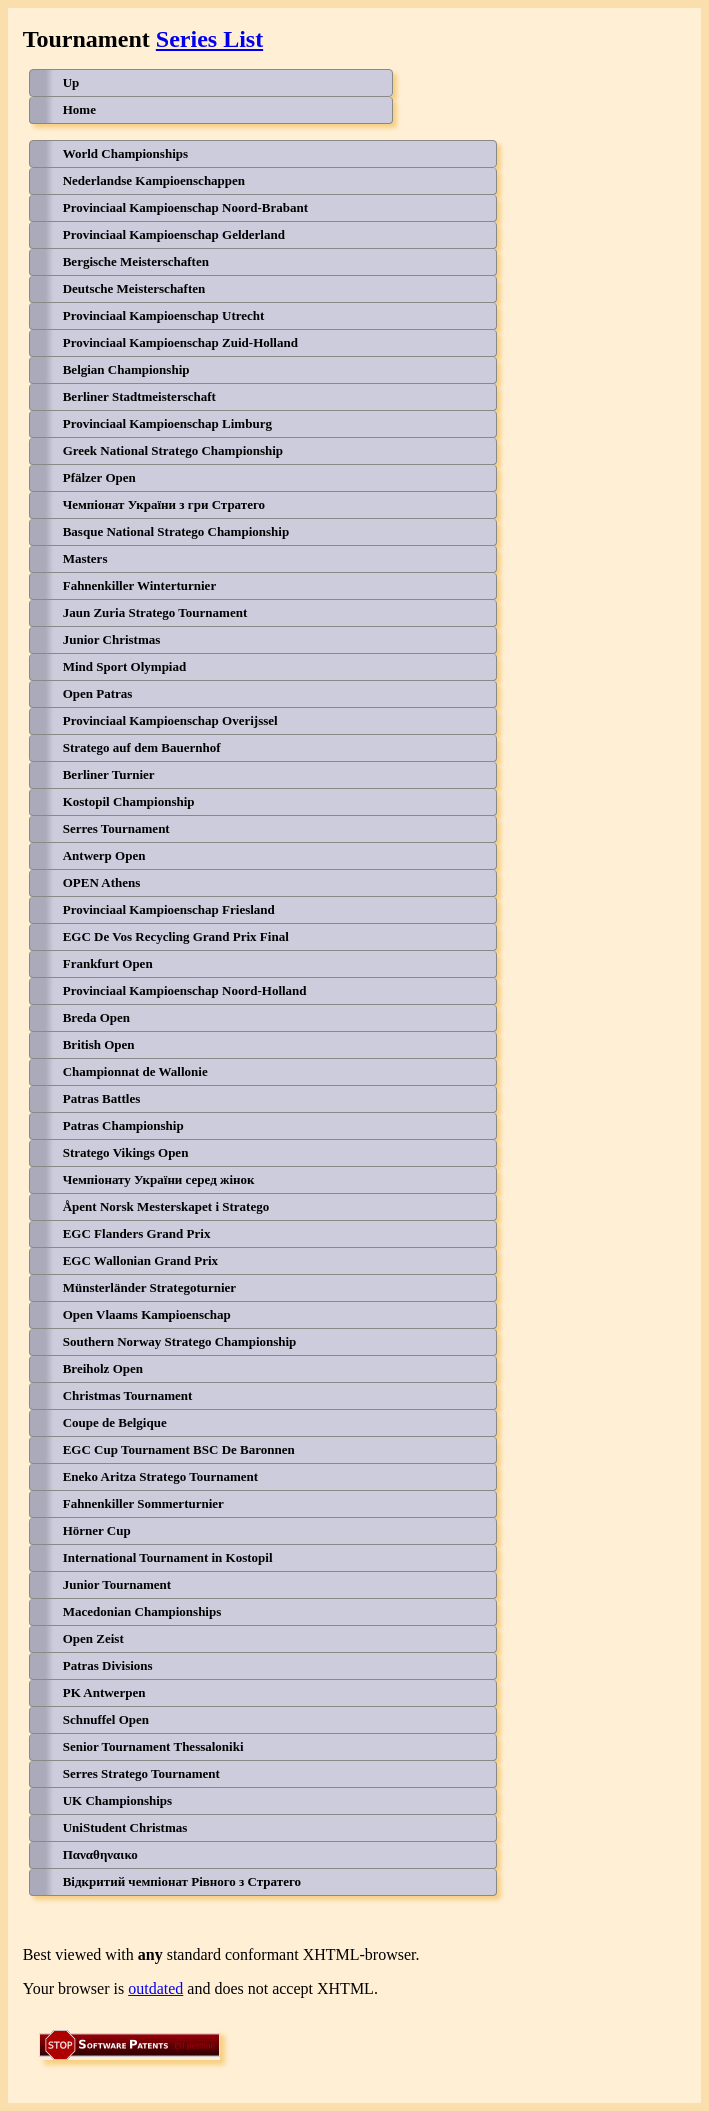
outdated (155, 1988)
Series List (209, 39)
